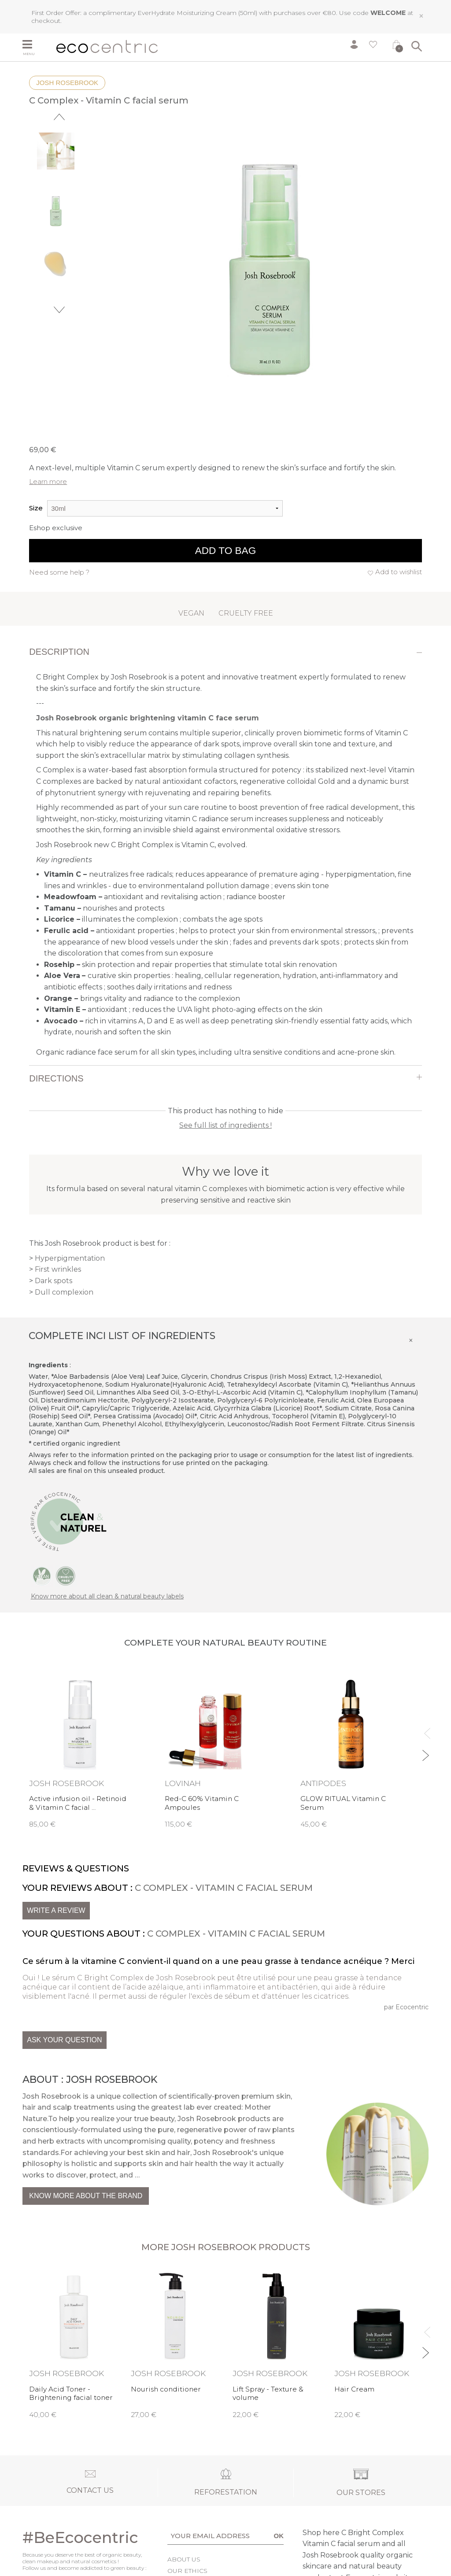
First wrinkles (58, 1269)
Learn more (48, 481)
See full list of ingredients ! (225, 1125)
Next (59, 309)
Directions (56, 1078)
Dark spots (53, 1281)
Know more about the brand (85, 2196)
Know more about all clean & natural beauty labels (107, 1596)
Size (36, 508)
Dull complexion (64, 1292)
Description (59, 652)
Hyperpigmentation (70, 1258)
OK (279, 2535)
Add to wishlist (398, 572)
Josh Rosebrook (67, 82)
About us (183, 2559)
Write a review (56, 1910)
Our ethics (187, 2571)
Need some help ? (59, 572)
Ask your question (64, 2040)
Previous (59, 117)
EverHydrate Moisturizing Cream (187, 13)
